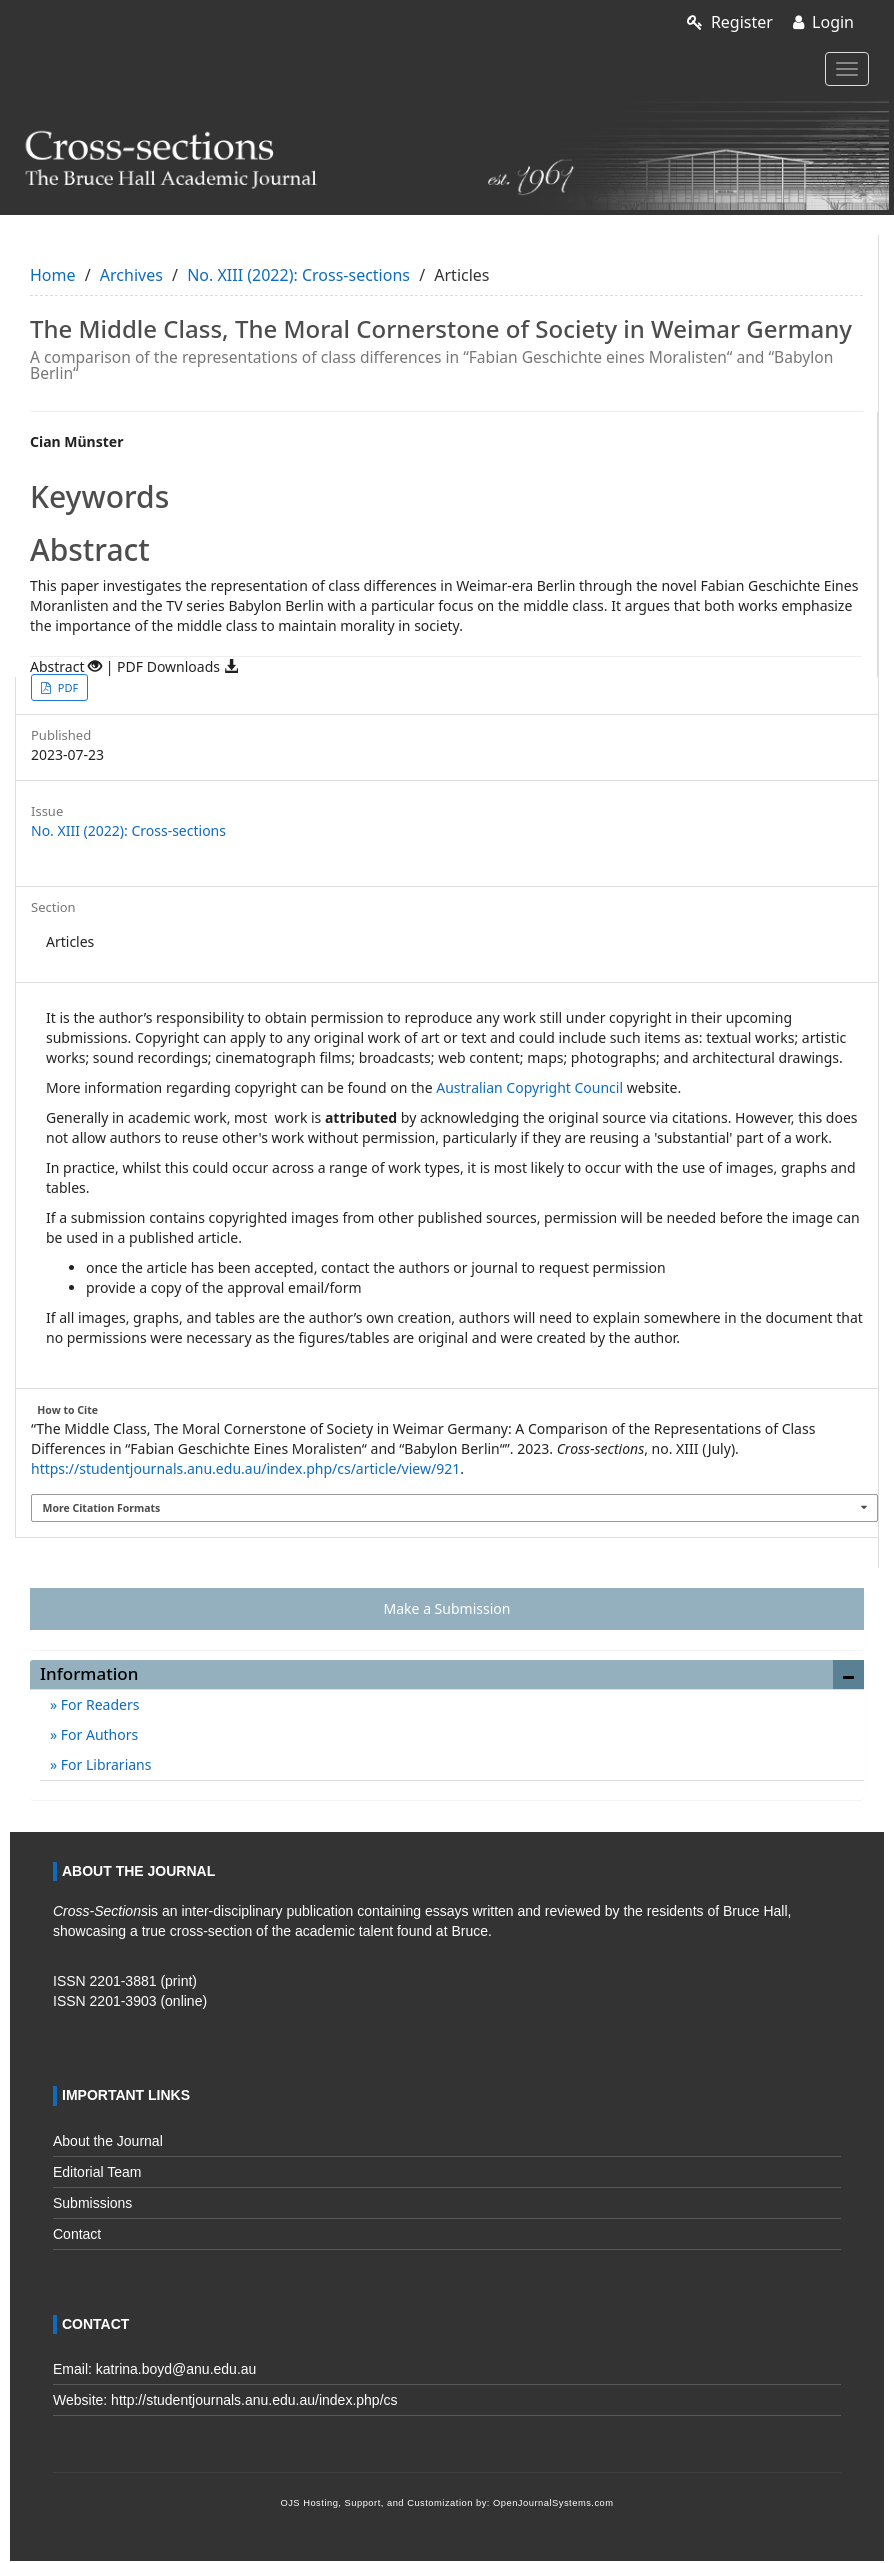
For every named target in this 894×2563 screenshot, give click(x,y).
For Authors (97, 1734)
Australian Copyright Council (529, 1087)
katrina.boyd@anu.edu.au (176, 2369)
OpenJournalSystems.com (553, 2503)
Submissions (92, 2203)
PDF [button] (66, 687)
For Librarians (104, 1764)
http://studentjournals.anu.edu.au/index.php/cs (254, 2400)
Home (53, 275)
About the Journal (108, 2141)
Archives (131, 275)
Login (823, 22)
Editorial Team (97, 2172)
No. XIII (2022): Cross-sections (298, 275)
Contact (77, 2234)
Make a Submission (447, 1608)
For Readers (98, 1704)
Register (730, 22)
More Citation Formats (102, 1508)
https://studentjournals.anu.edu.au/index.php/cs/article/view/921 (245, 1468)
